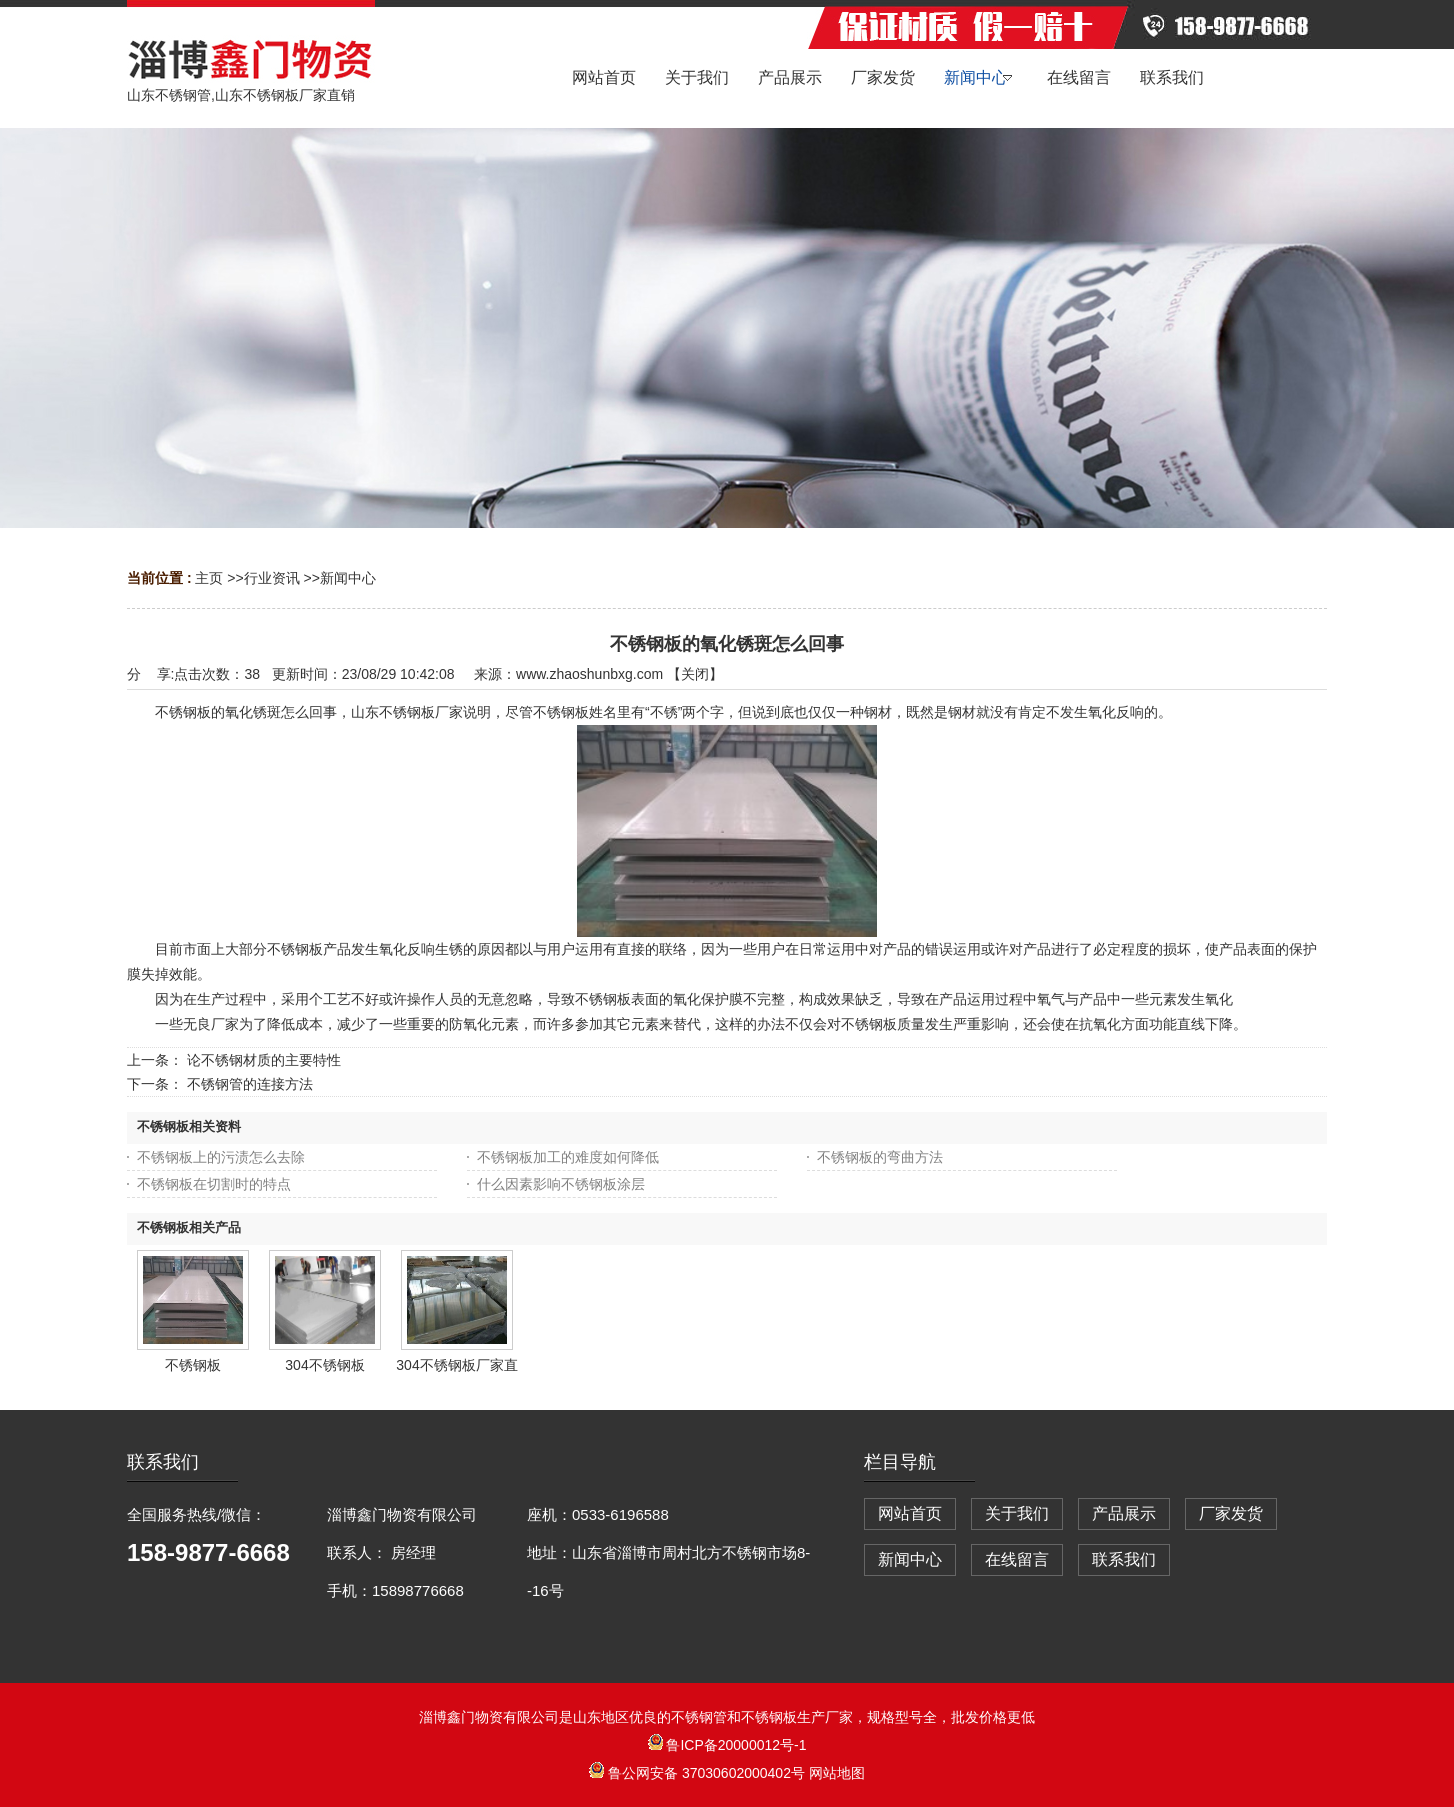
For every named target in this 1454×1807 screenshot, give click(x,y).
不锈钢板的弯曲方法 (880, 1157)
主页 (209, 578)
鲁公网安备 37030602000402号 (699, 1773)
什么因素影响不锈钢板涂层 (561, 1184)
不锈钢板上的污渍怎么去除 (221, 1157)
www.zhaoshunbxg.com (589, 674)
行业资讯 (272, 578)
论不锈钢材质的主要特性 (264, 1060)
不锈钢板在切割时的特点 (214, 1184)
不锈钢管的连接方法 (250, 1084)
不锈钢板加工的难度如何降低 (568, 1157)
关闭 (695, 674)
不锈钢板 (193, 1365)
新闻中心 (348, 578)
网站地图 (837, 1773)
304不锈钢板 (324, 1365)
